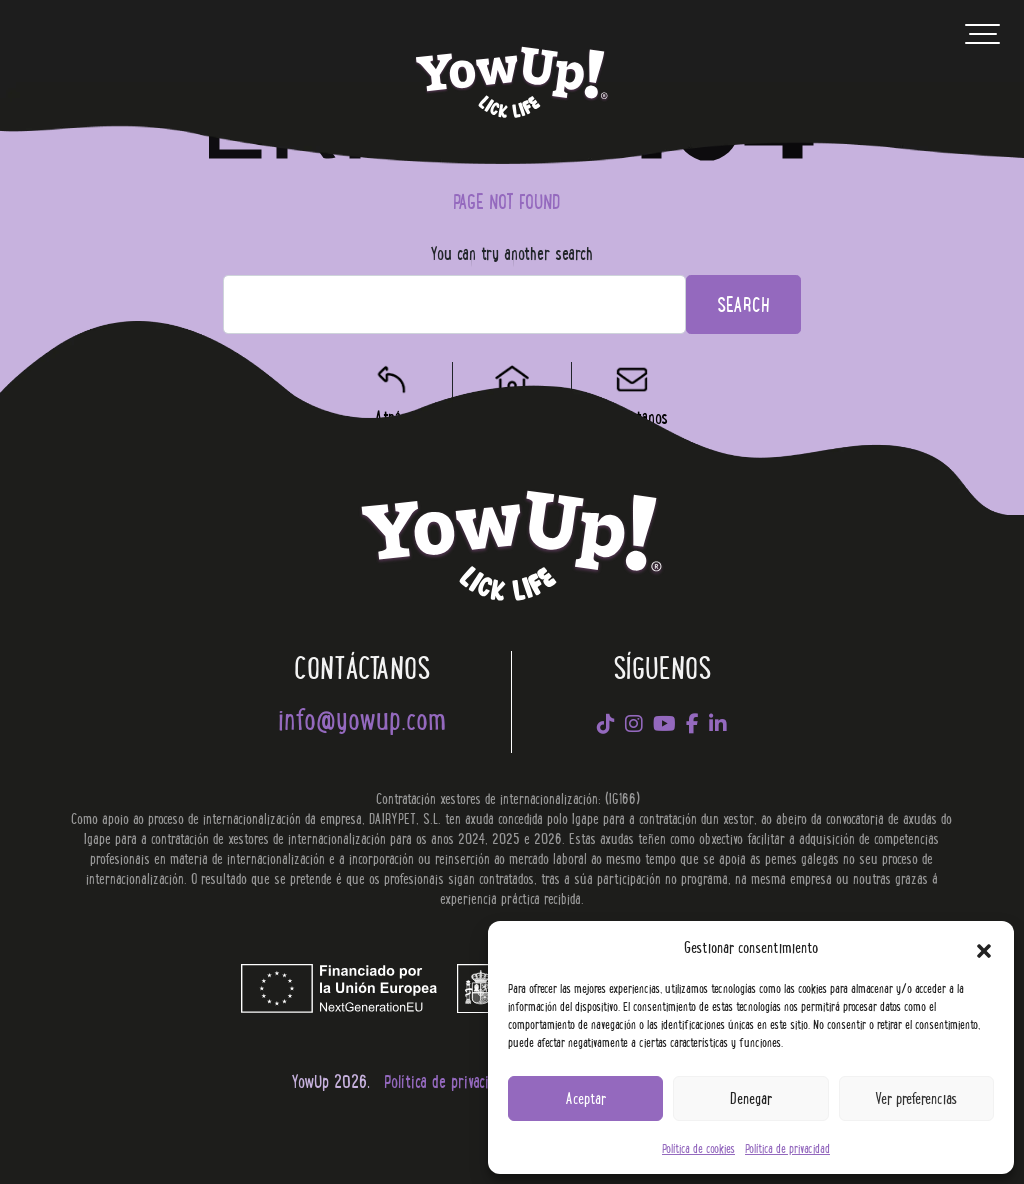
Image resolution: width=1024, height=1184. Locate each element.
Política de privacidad (787, 1147)
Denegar (751, 1097)
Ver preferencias (916, 1097)
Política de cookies (698, 1147)
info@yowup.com (362, 717)
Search (743, 303)
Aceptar (586, 1097)
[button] (984, 947)
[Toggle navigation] (982, 39)
